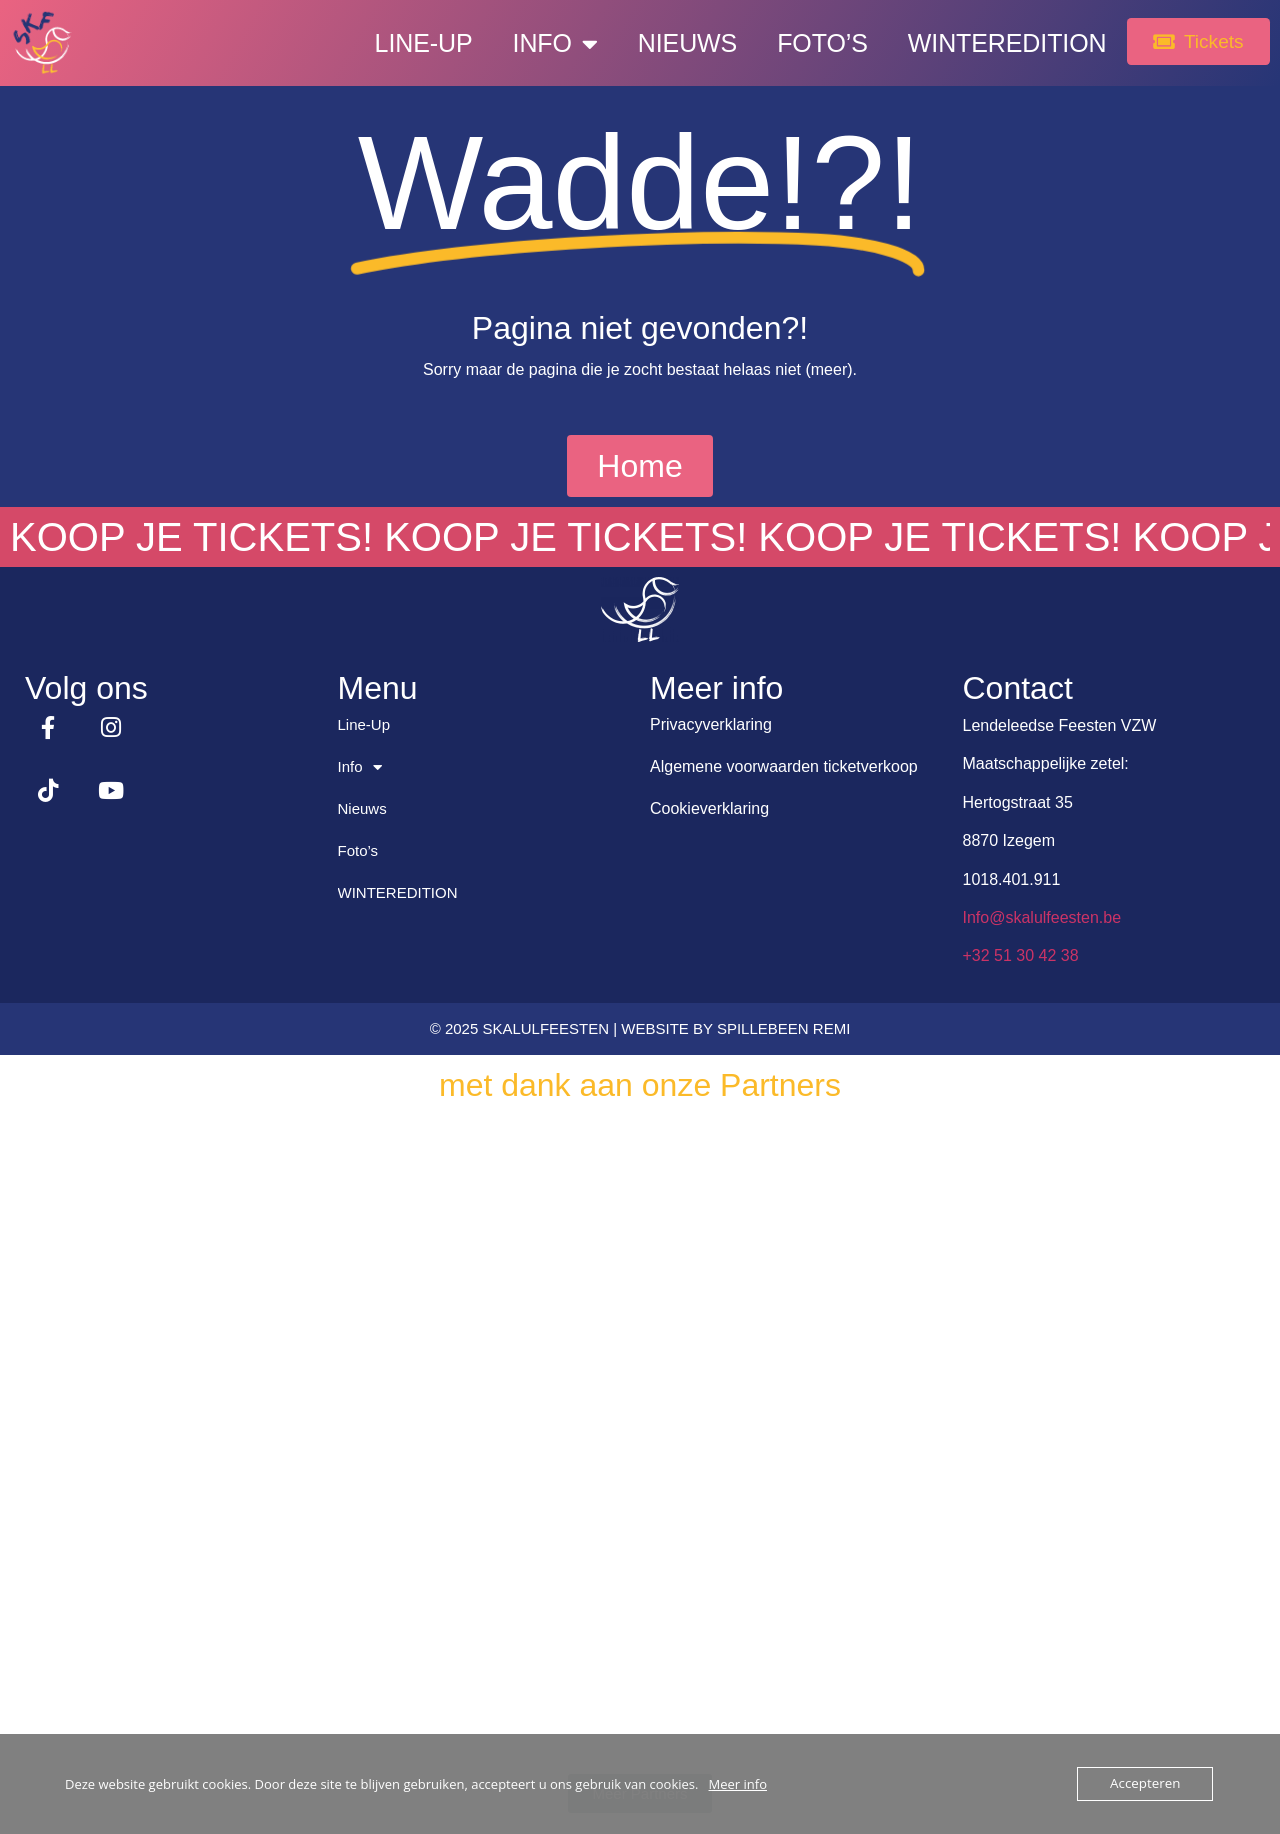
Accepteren (1146, 1784)
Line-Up (411, 43)
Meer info (738, 1784)
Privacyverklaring (711, 724)
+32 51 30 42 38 (1021, 955)
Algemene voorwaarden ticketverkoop (784, 766)
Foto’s (810, 43)
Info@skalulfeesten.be (1042, 917)
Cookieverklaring (709, 808)
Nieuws (675, 43)
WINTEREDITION (995, 43)
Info (542, 43)
